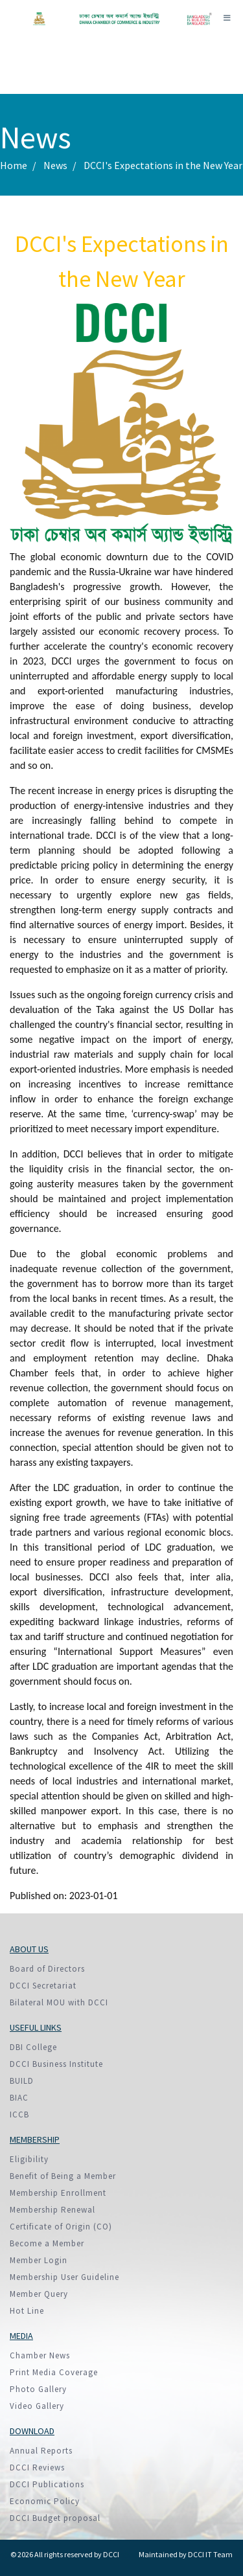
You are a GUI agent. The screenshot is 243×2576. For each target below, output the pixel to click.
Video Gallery (37, 2405)
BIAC (19, 2097)
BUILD (22, 2080)
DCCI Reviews (37, 2467)
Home (13, 165)
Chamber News (40, 2355)
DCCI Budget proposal (55, 2518)
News (55, 165)
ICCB (19, 2114)
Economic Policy (45, 2501)
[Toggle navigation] (227, 18)
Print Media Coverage (54, 2372)
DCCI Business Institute (56, 2063)
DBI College (33, 2047)
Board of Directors (47, 1968)
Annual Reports (41, 2450)
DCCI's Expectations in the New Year (163, 165)
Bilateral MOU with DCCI (59, 2002)
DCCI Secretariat (43, 1985)
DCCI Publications (47, 2484)
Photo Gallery (38, 2389)
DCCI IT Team (210, 2554)
